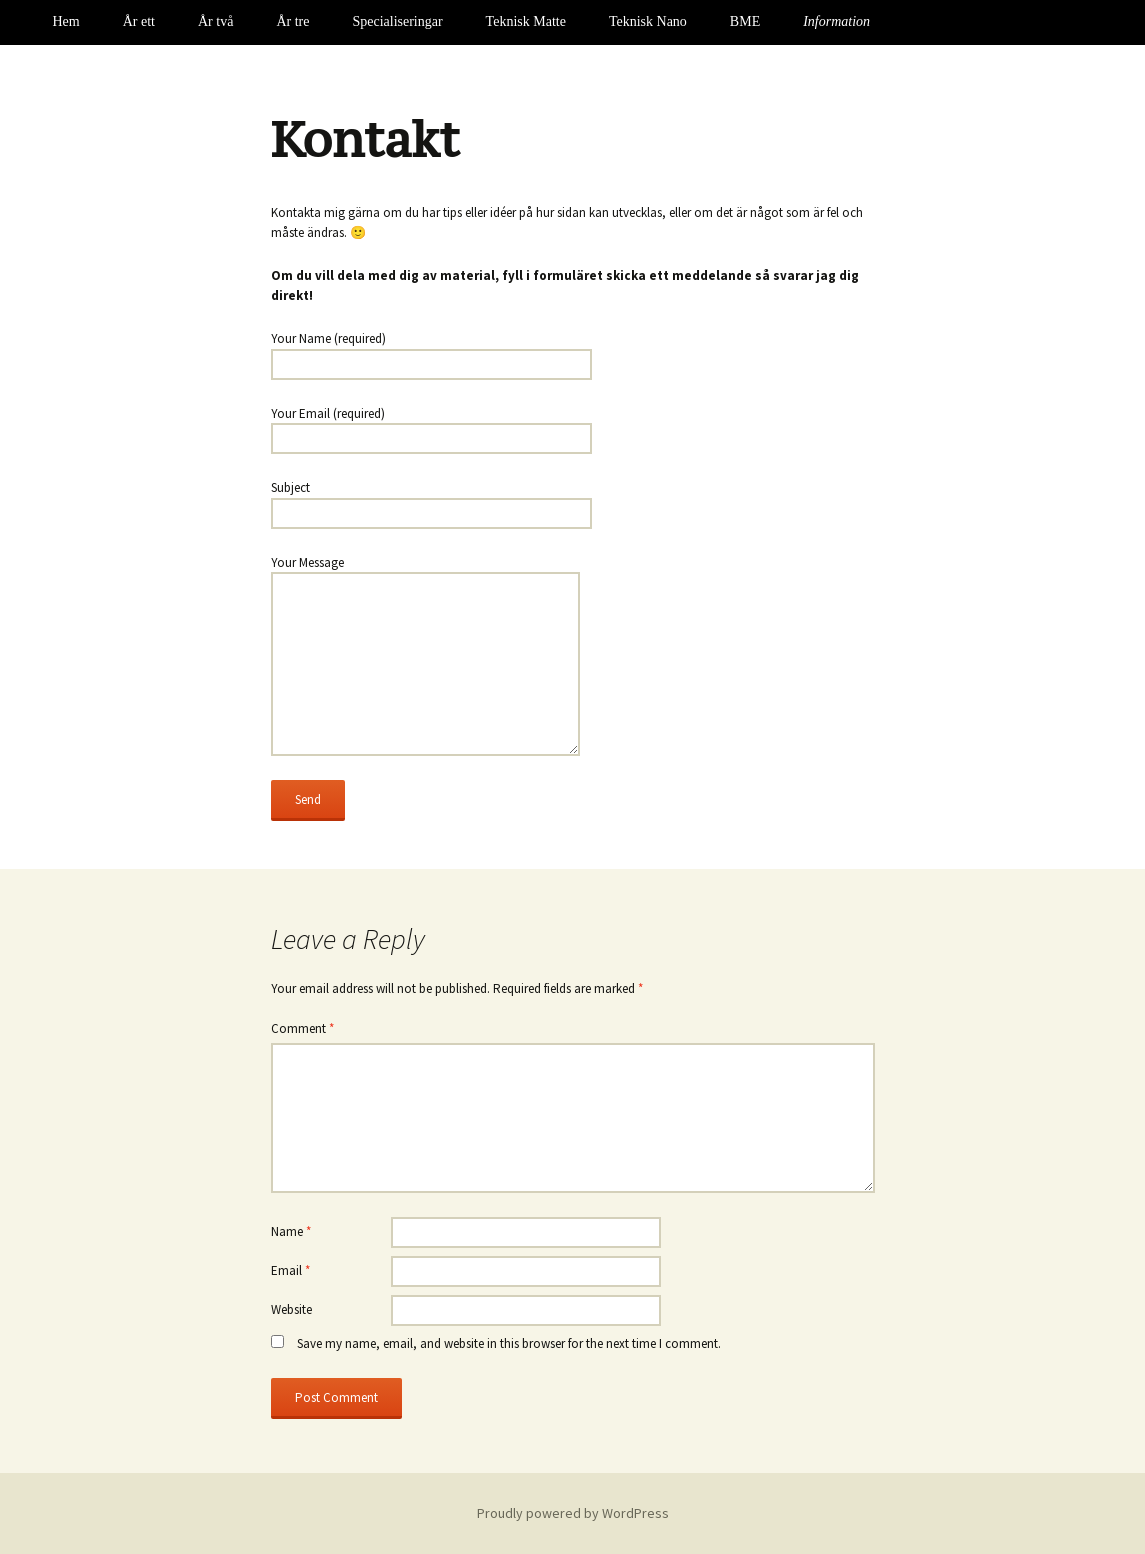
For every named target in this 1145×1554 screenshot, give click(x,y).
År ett (139, 21)
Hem (66, 21)
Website (291, 1309)
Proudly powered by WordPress (573, 1513)
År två (215, 21)
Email (290, 1270)
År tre (292, 21)
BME (745, 21)
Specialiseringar (397, 21)
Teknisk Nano (648, 21)
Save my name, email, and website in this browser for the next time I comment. (509, 1343)
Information (836, 21)
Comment (302, 1028)
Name (291, 1231)
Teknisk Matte (526, 21)
